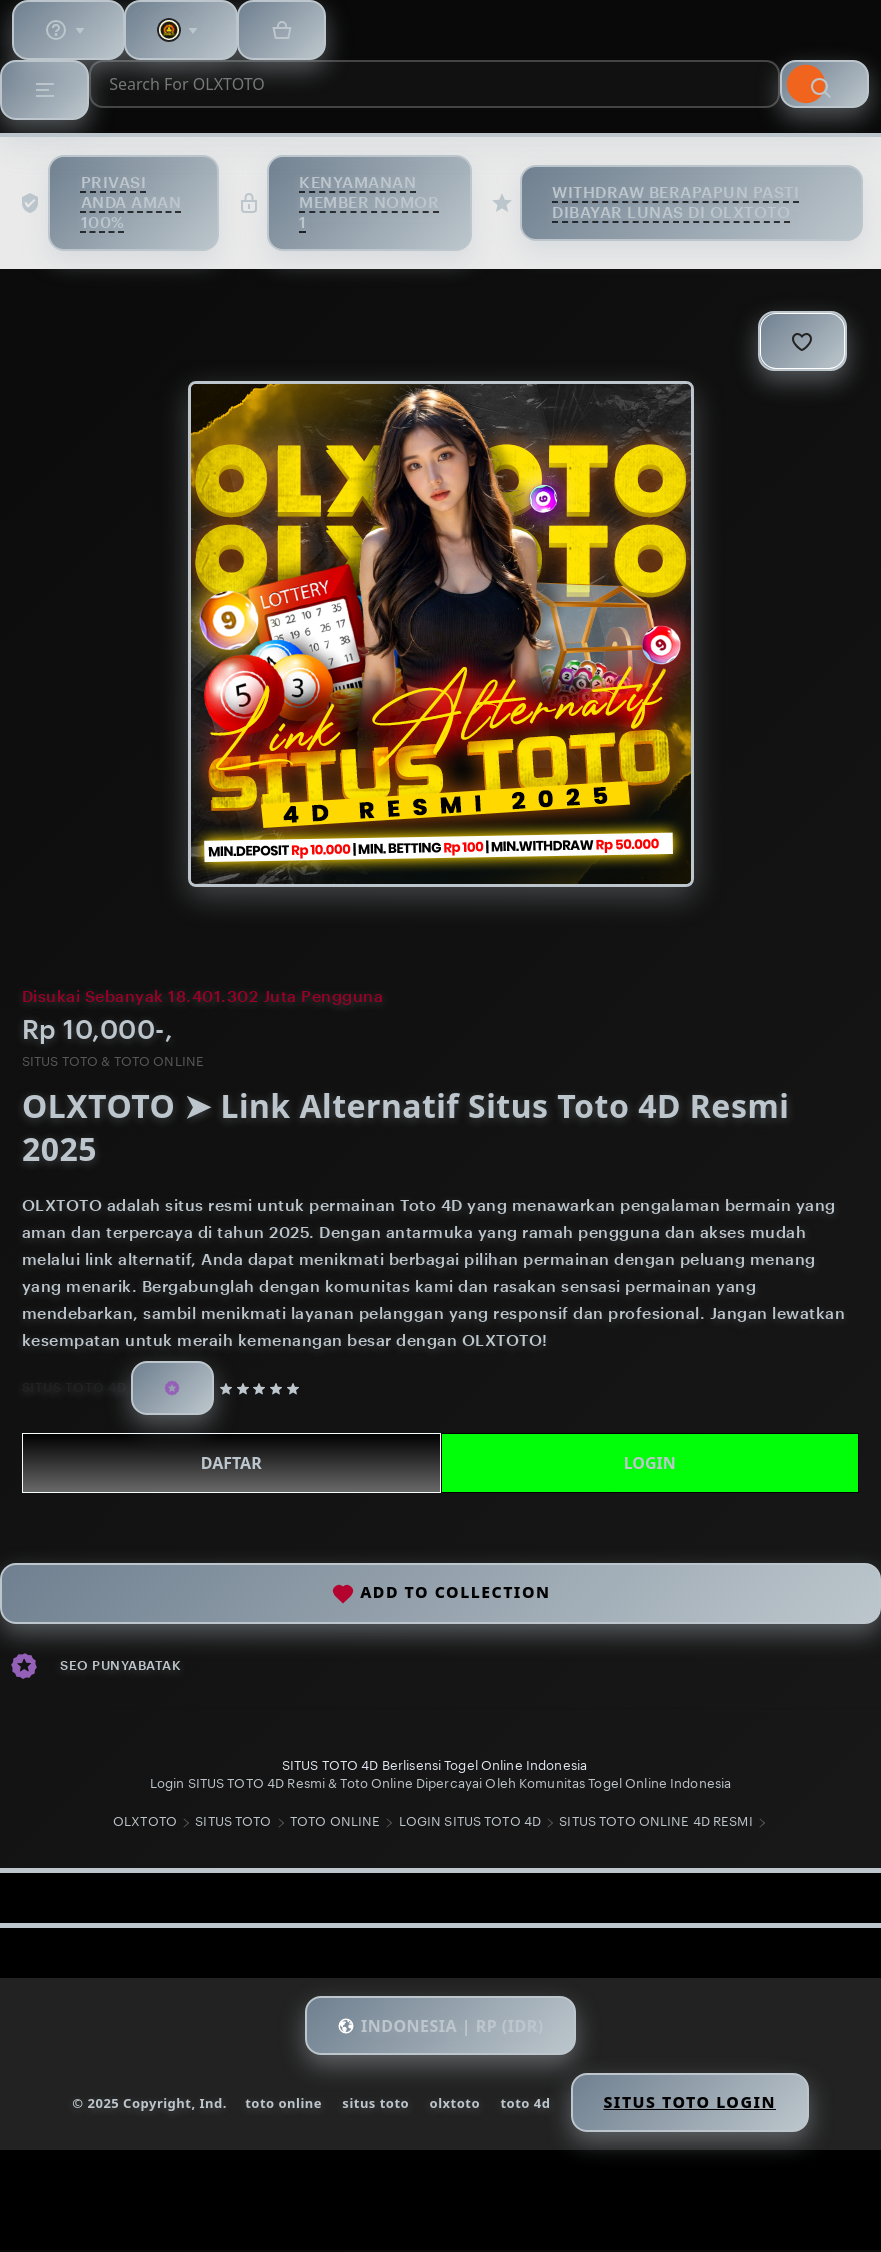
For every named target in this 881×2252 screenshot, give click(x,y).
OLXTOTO (145, 1824)
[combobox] (434, 84)
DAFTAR (232, 1461)
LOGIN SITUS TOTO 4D (470, 1824)
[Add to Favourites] (799, 341)
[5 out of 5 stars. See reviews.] (267, 1385)
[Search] (823, 84)
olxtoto (454, 2105)
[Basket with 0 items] (290, 30)
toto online (280, 2105)
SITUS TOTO (233, 1824)
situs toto (374, 2105)
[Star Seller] (176, 1385)
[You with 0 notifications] (186, 30)
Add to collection (441, 1592)
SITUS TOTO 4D (76, 1384)
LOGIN (649, 1461)
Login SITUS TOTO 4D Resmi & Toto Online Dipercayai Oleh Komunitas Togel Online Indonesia (440, 1781)
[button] (440, 2028)
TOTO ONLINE (335, 1824)
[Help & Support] (70, 30)
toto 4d (526, 2105)
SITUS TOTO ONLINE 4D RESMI (655, 1824)
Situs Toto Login (693, 2104)
